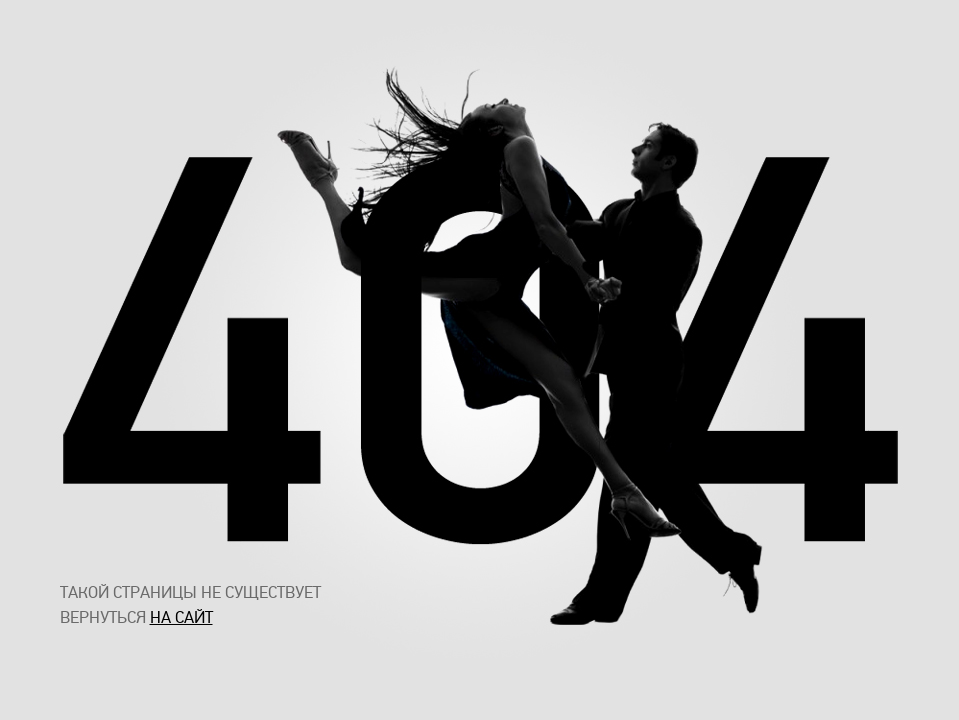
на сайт (181, 617)
